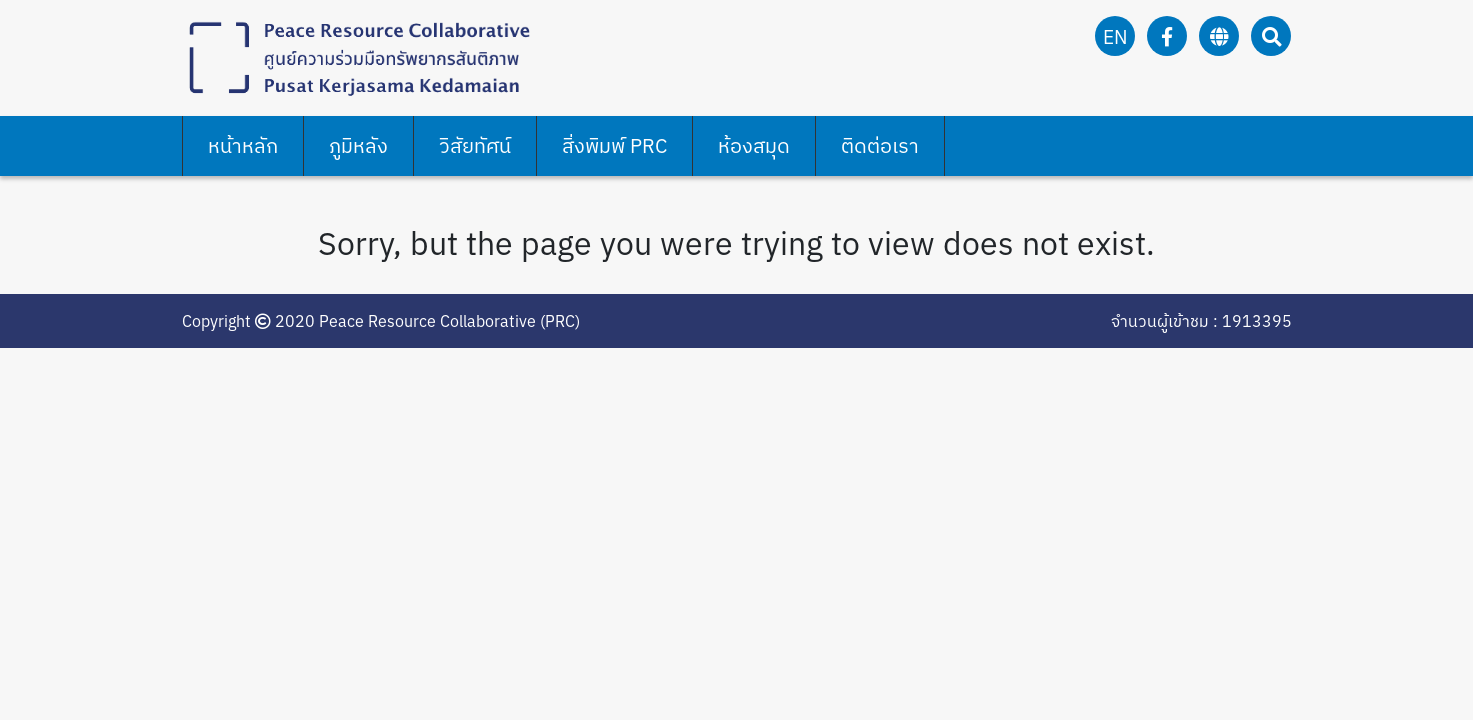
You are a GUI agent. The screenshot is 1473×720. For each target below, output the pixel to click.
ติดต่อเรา (880, 145)
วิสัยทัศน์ (475, 145)
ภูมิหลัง (358, 145)
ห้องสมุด (754, 145)
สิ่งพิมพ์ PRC (614, 145)
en (1115, 36)
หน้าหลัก (243, 145)
